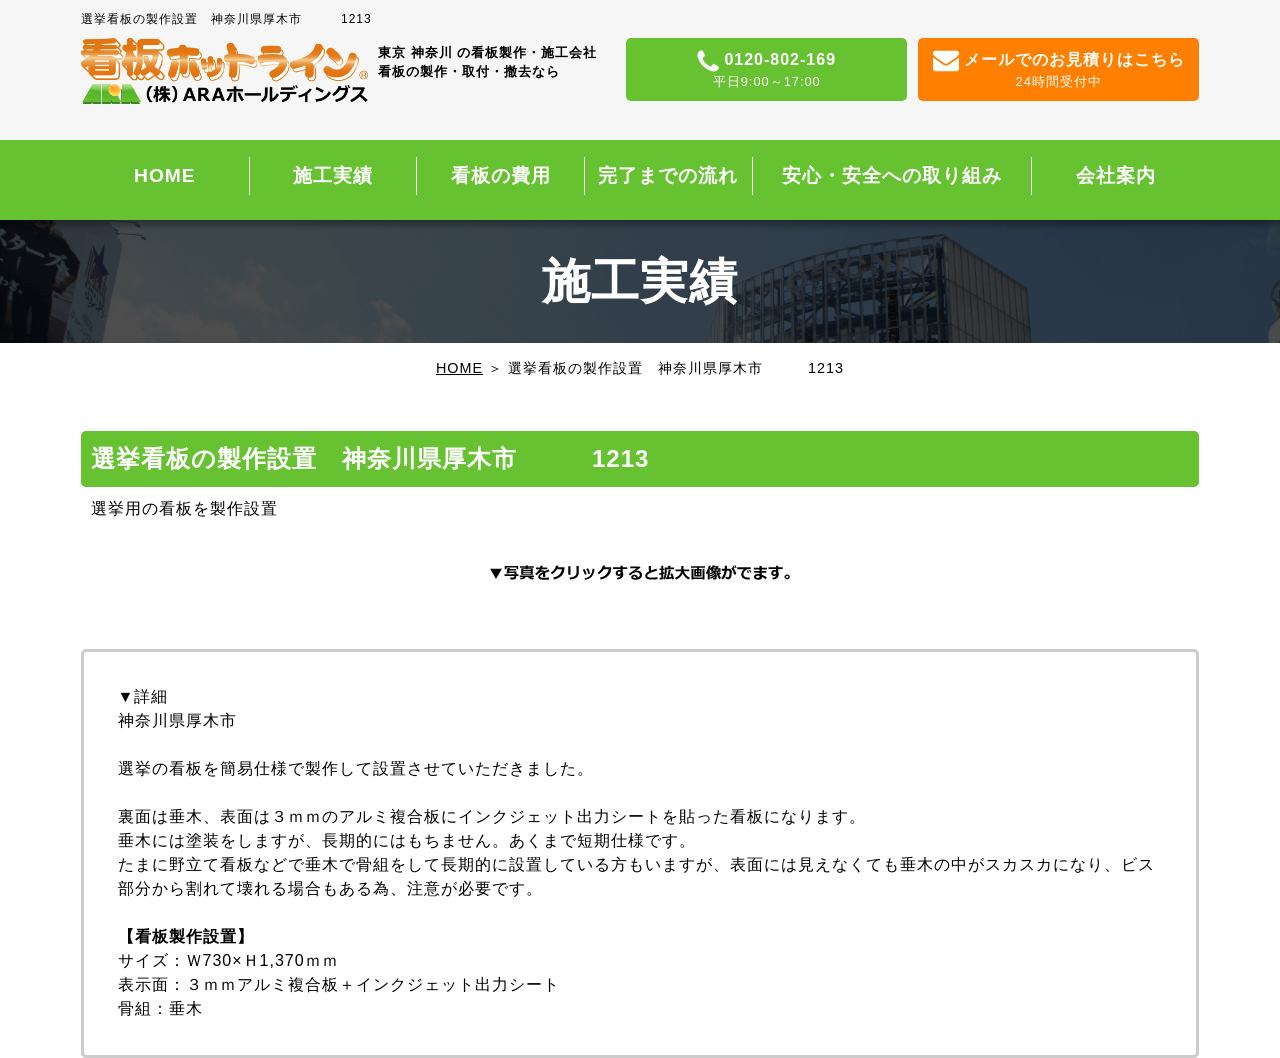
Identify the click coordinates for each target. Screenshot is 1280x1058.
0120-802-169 (766, 71)
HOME (165, 175)
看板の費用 (501, 175)
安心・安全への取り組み (892, 175)
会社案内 (1116, 175)
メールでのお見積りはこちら (1058, 71)
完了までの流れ (668, 175)
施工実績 (333, 175)
